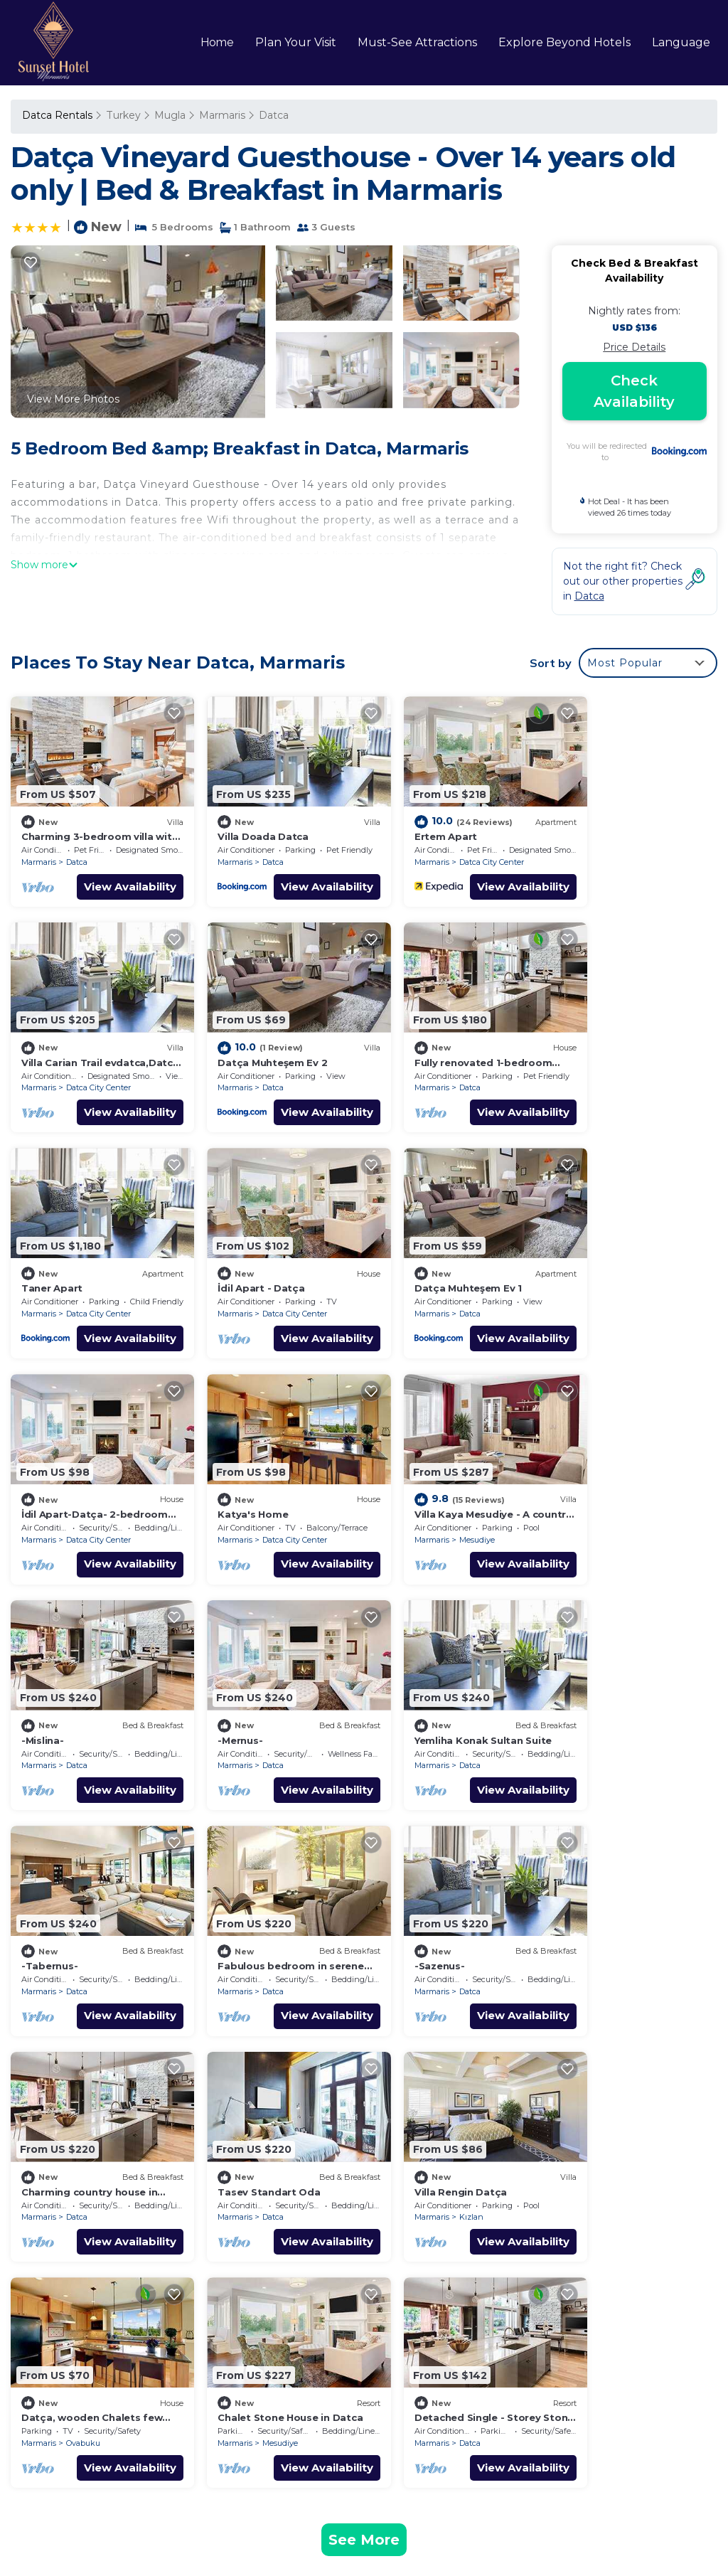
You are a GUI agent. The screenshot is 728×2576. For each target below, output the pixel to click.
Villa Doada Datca (246, 826)
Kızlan (78, 1931)
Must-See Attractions (417, 42)
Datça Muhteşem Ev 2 (75, 1042)
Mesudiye (623, 1284)
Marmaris (221, 115)
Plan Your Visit (295, 42)
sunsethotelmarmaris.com (119, 2495)
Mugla (168, 115)
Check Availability (634, 391)
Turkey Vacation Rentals (90, 2231)
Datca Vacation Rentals (88, 2179)
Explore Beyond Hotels (564, 42)
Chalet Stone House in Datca (453, 1906)
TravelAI (660, 2495)
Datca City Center (458, 852)
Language (681, 42)
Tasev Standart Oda (612, 1690)
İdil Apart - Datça (604, 1042)
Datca (272, 115)
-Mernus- (223, 1474)
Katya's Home (416, 1258)
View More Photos (73, 399)
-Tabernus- (589, 1474)
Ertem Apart (412, 826)
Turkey (122, 115)
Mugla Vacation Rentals (89, 2205)
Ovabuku (263, 1931)
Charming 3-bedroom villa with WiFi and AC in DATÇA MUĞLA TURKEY (537, 2188)
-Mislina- (42, 1474)
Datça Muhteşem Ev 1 (74, 1258)
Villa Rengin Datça (67, 1906)
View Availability (114, 876)
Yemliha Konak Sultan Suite (449, 1474)
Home (217, 42)
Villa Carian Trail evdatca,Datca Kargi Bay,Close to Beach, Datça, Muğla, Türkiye (540, 2279)
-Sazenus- (226, 1690)
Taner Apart (411, 1042)
